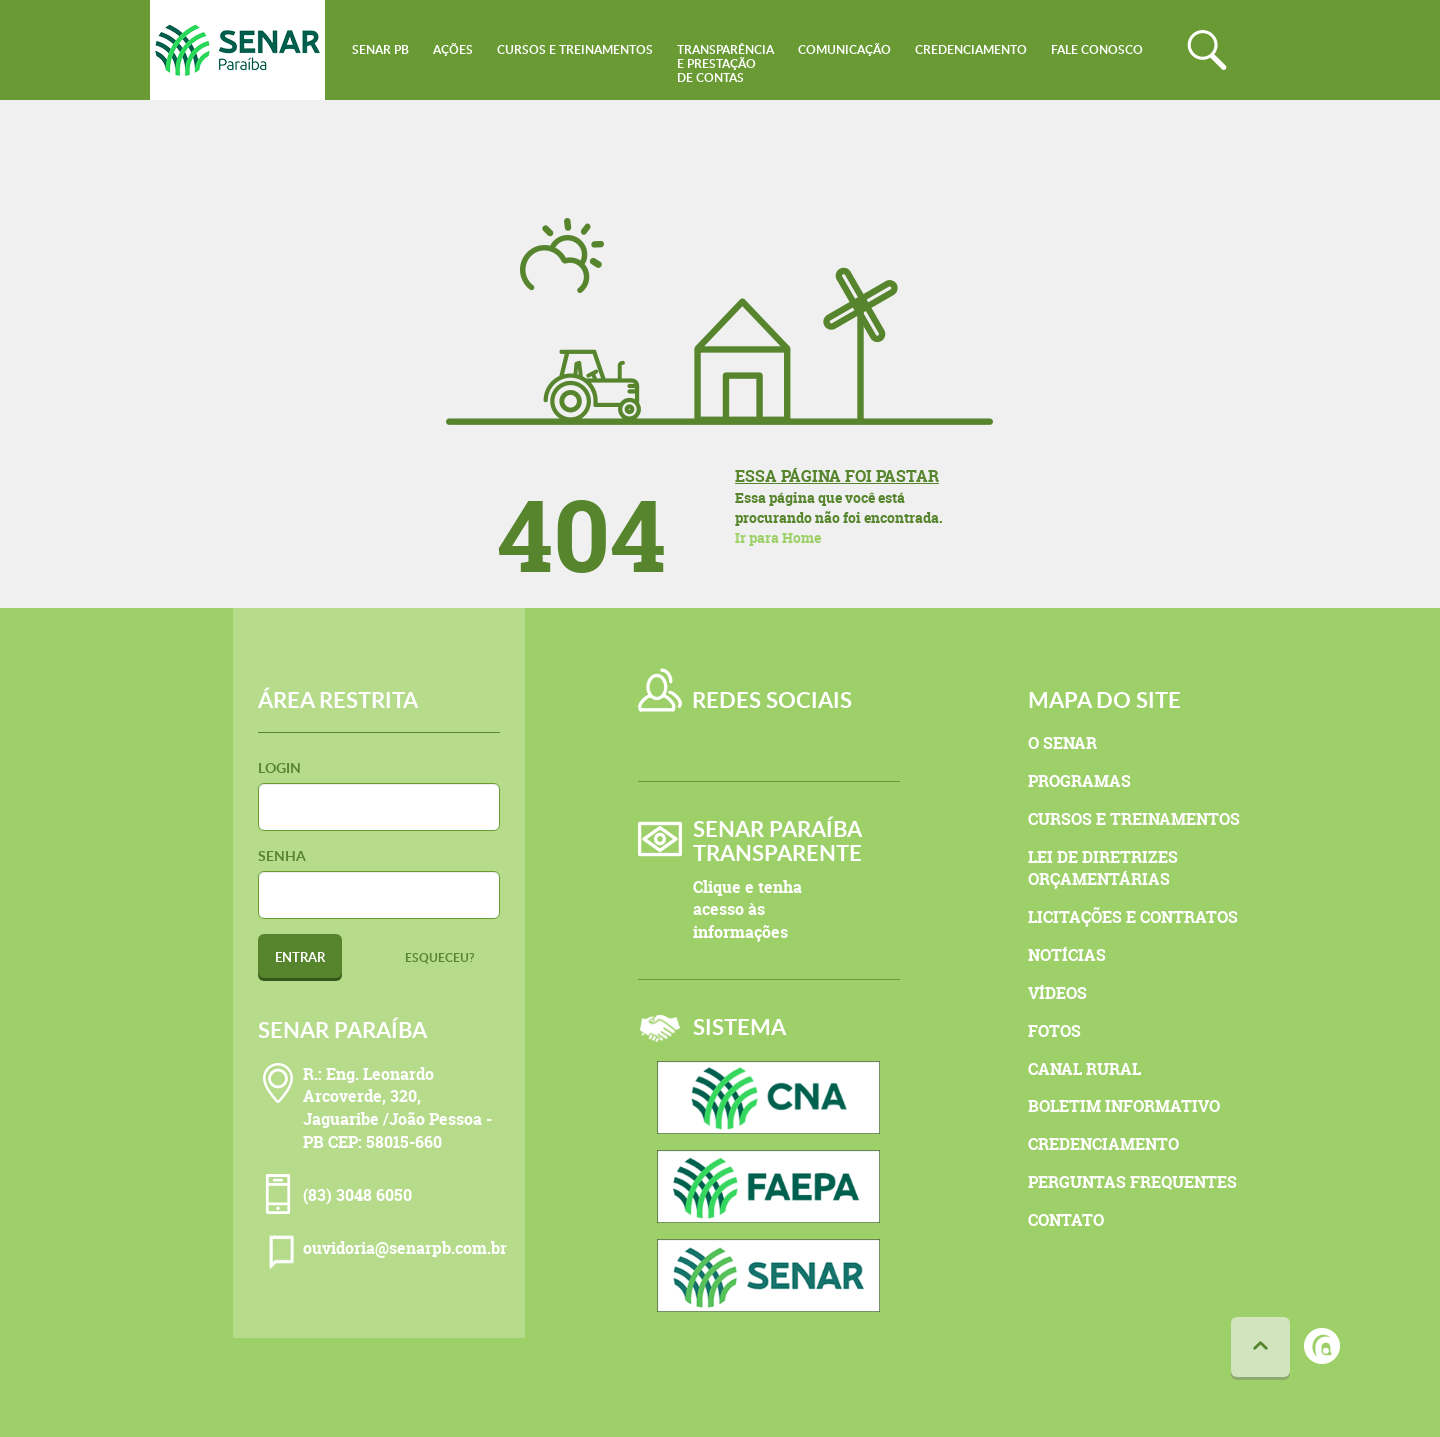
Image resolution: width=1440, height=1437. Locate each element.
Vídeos (1057, 993)
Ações (453, 49)
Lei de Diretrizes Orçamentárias (1103, 868)
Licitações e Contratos (1133, 917)
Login (279, 767)
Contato (1066, 1220)
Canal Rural (1084, 1069)
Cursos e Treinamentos (575, 49)
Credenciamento (971, 49)
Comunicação (844, 49)
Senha (282, 855)
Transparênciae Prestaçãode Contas (725, 63)
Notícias (1067, 955)
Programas (1079, 781)
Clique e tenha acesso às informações (747, 910)
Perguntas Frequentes (1132, 1182)
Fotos (1054, 1031)
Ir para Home (778, 537)
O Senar (1062, 743)
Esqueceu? (440, 957)
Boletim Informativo (1124, 1106)
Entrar (300, 957)
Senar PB (380, 49)
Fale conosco (1097, 49)
